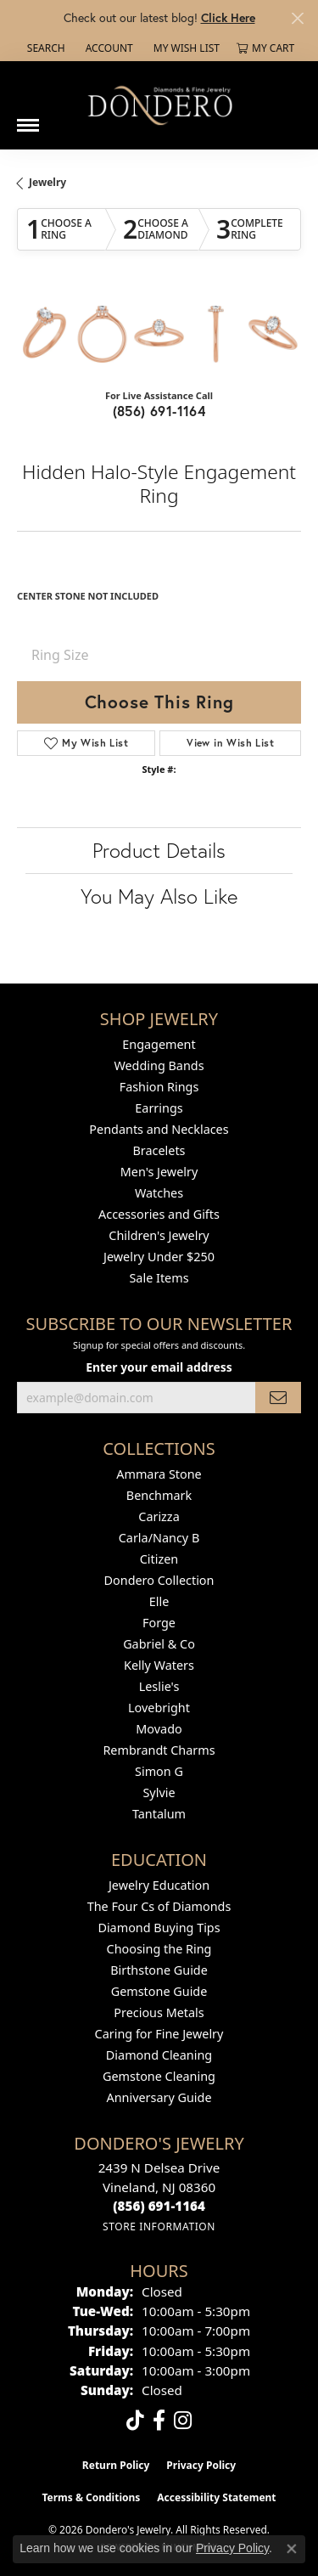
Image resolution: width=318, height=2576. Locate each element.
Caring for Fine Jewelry (159, 2034)
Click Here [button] (228, 17)
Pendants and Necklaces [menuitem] (158, 1129)
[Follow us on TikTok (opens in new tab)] (135, 2420)
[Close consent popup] (292, 2549)
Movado (158, 1729)
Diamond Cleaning (159, 2055)
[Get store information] (159, 2226)
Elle (159, 1601)
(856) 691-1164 (159, 411)
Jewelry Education (159, 1885)
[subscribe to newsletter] (278, 1397)
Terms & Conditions (91, 2497)
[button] (44, 48)
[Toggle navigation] (28, 119)
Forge (159, 1623)
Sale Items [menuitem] (158, 1278)
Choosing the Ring (159, 1949)
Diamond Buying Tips (159, 1927)
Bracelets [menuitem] (158, 1150)
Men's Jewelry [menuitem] (159, 1172)
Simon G (159, 1771)
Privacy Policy (201, 2465)
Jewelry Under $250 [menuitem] (159, 1257)
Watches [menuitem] (159, 1193)
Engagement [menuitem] (158, 1044)
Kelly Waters (159, 1665)
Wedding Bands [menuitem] (159, 1065)
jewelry (47, 182)
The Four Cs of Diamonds (159, 1906)
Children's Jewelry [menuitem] (159, 1235)
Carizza (158, 1516)
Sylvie (158, 1792)
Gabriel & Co (159, 1644)
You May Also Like (159, 896)
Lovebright (159, 1707)
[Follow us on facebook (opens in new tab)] (159, 2420)
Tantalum (159, 1814)
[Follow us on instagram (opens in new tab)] (183, 2420)
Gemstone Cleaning (159, 2076)
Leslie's (159, 1686)
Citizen (159, 1559)
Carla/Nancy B (159, 1538)
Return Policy (116, 2465)
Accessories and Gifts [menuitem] (159, 1214)
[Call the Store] (159, 2205)
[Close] (297, 18)
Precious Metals (159, 2012)
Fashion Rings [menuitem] (159, 1087)
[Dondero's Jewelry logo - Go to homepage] (159, 105)
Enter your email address (159, 1367)
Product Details (159, 850)
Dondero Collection (159, 1580)
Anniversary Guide (158, 2097)
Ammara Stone (158, 1474)
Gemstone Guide (159, 1991)
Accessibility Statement (216, 2497)
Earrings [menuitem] (158, 1108)
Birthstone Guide (159, 1970)
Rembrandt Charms (159, 1750)
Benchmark (159, 1495)
